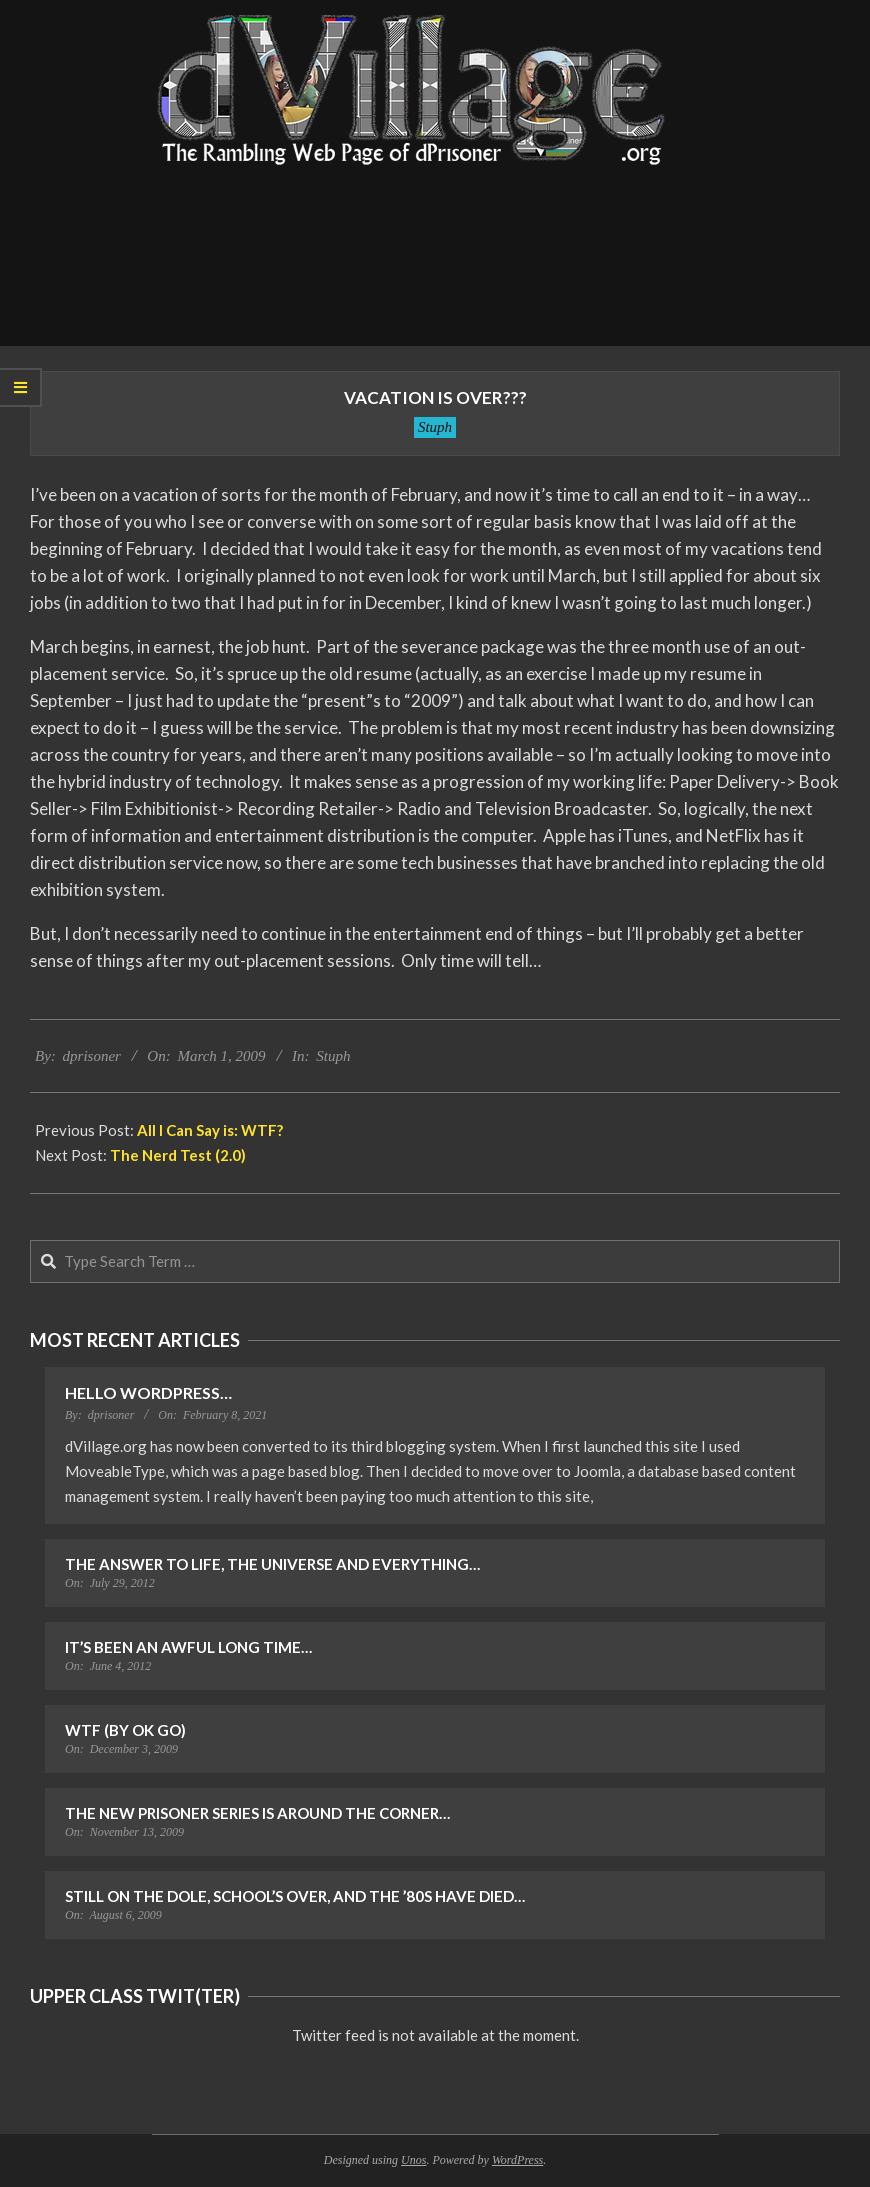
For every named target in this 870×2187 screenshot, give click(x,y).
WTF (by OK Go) (125, 1730)
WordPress (517, 2160)
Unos (413, 2160)
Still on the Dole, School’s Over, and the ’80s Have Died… (295, 1896)
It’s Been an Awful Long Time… (188, 1647)
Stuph (435, 427)
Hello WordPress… (148, 1392)
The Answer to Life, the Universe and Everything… (272, 1564)
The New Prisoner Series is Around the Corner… (257, 1813)
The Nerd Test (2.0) (178, 1155)
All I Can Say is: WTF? (210, 1130)
